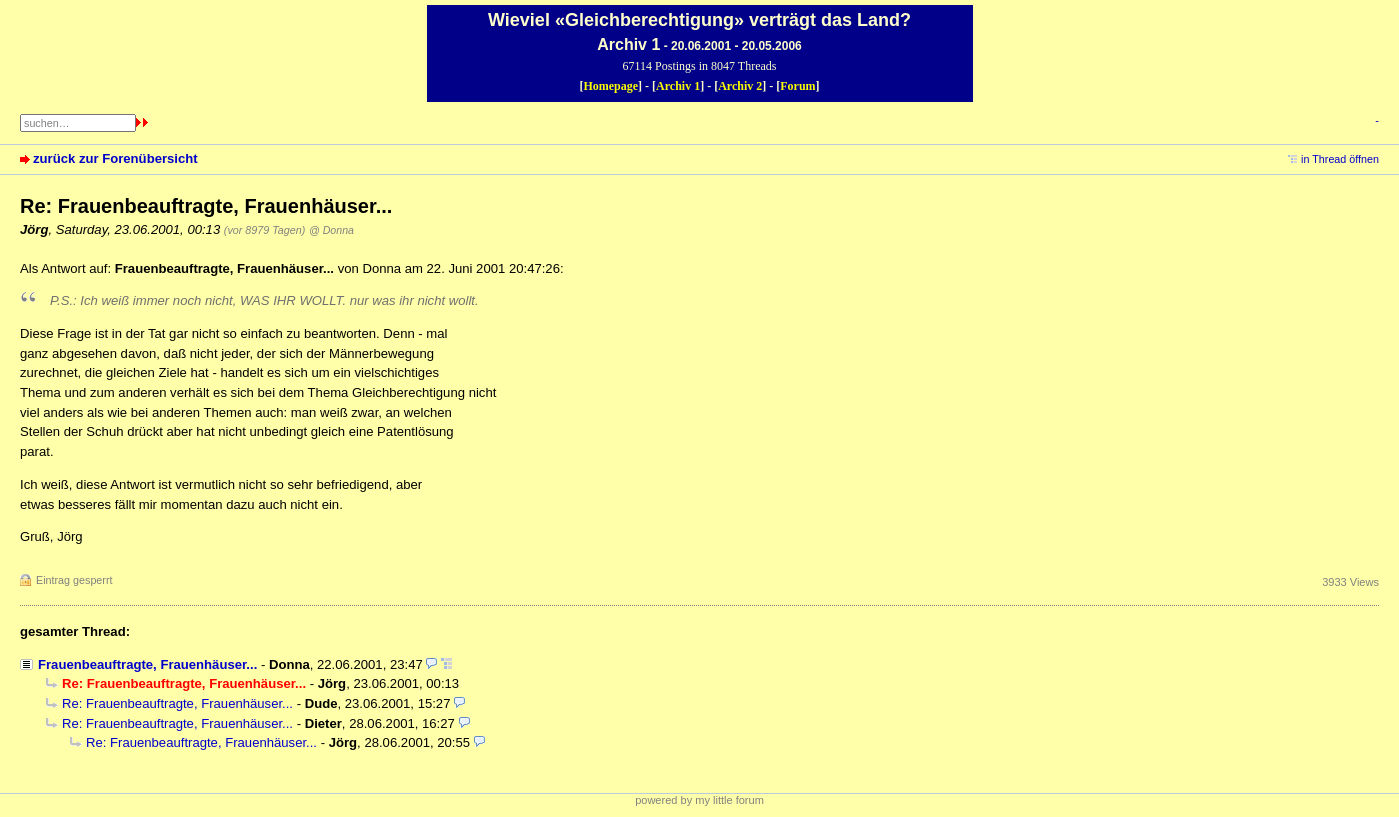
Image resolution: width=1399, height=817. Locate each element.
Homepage (610, 86)
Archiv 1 (678, 86)
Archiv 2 (740, 86)
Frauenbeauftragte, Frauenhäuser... (147, 664)
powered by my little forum (699, 800)
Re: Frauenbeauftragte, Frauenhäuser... (177, 703)
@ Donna (331, 230)
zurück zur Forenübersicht (115, 158)
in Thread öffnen (1340, 159)
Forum (797, 86)
